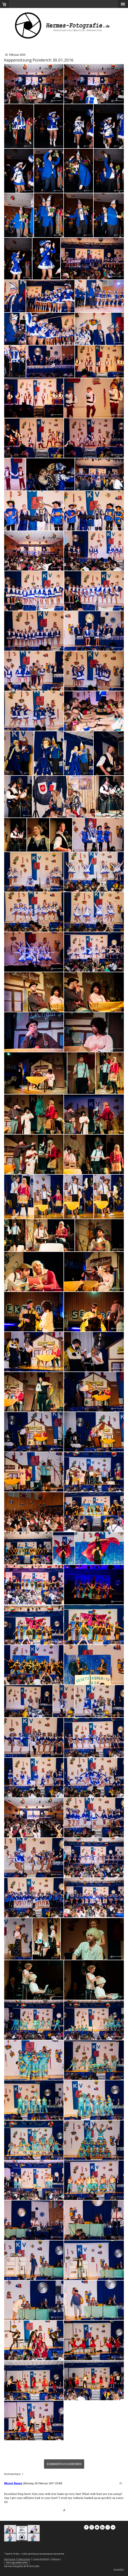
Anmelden (119, 2569)
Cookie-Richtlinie (40, 2559)
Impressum (10, 2559)
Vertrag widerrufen (17, 2562)
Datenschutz (24, 2559)
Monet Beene (13, 2483)
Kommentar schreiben (64, 2464)
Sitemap (55, 2559)
